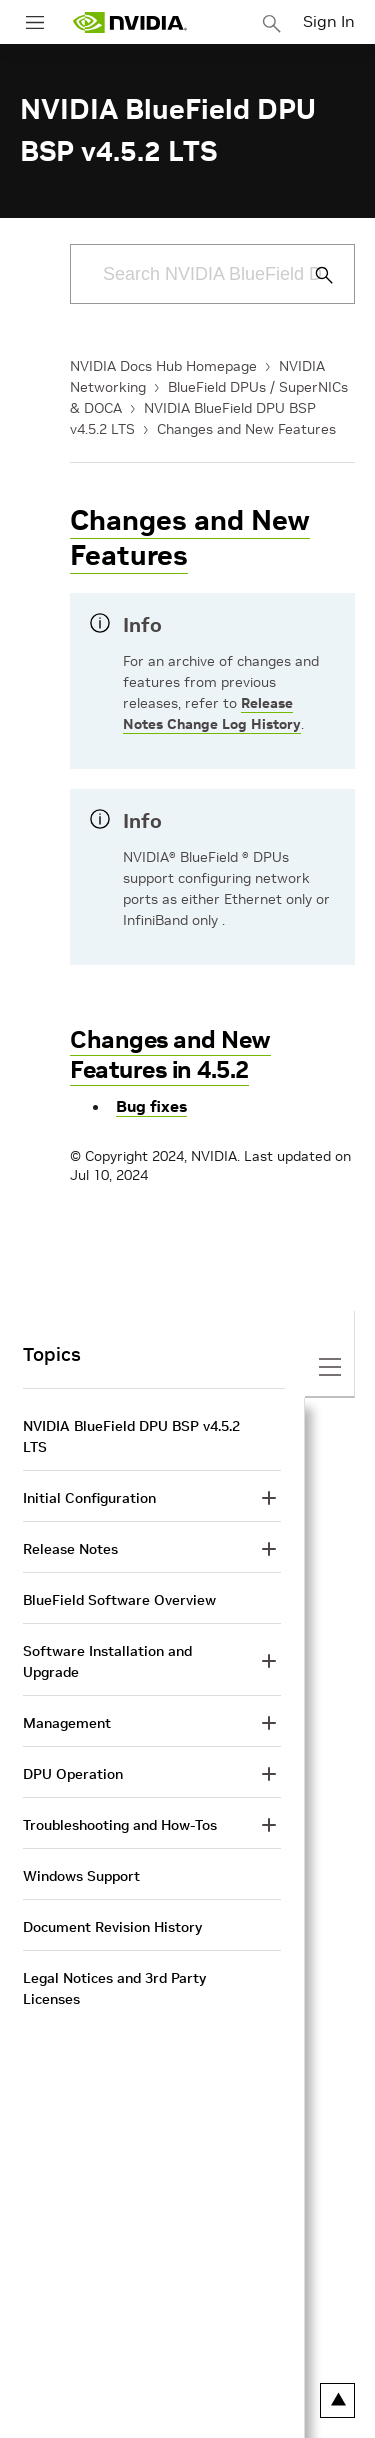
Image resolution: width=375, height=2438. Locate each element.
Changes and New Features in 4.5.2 (170, 1054)
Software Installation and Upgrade (107, 1661)
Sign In (329, 21)
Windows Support (81, 1876)
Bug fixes (151, 1106)
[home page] (130, 22)
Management (67, 1723)
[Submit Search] (313, 275)
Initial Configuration (89, 1498)
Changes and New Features (246, 429)
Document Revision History (112, 1927)
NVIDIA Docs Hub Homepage (163, 366)
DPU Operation (73, 1774)
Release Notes (70, 1549)
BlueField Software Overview (119, 1600)
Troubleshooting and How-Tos (120, 1825)
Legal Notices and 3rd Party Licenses (114, 1988)
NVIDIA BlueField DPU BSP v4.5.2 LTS (131, 1436)
